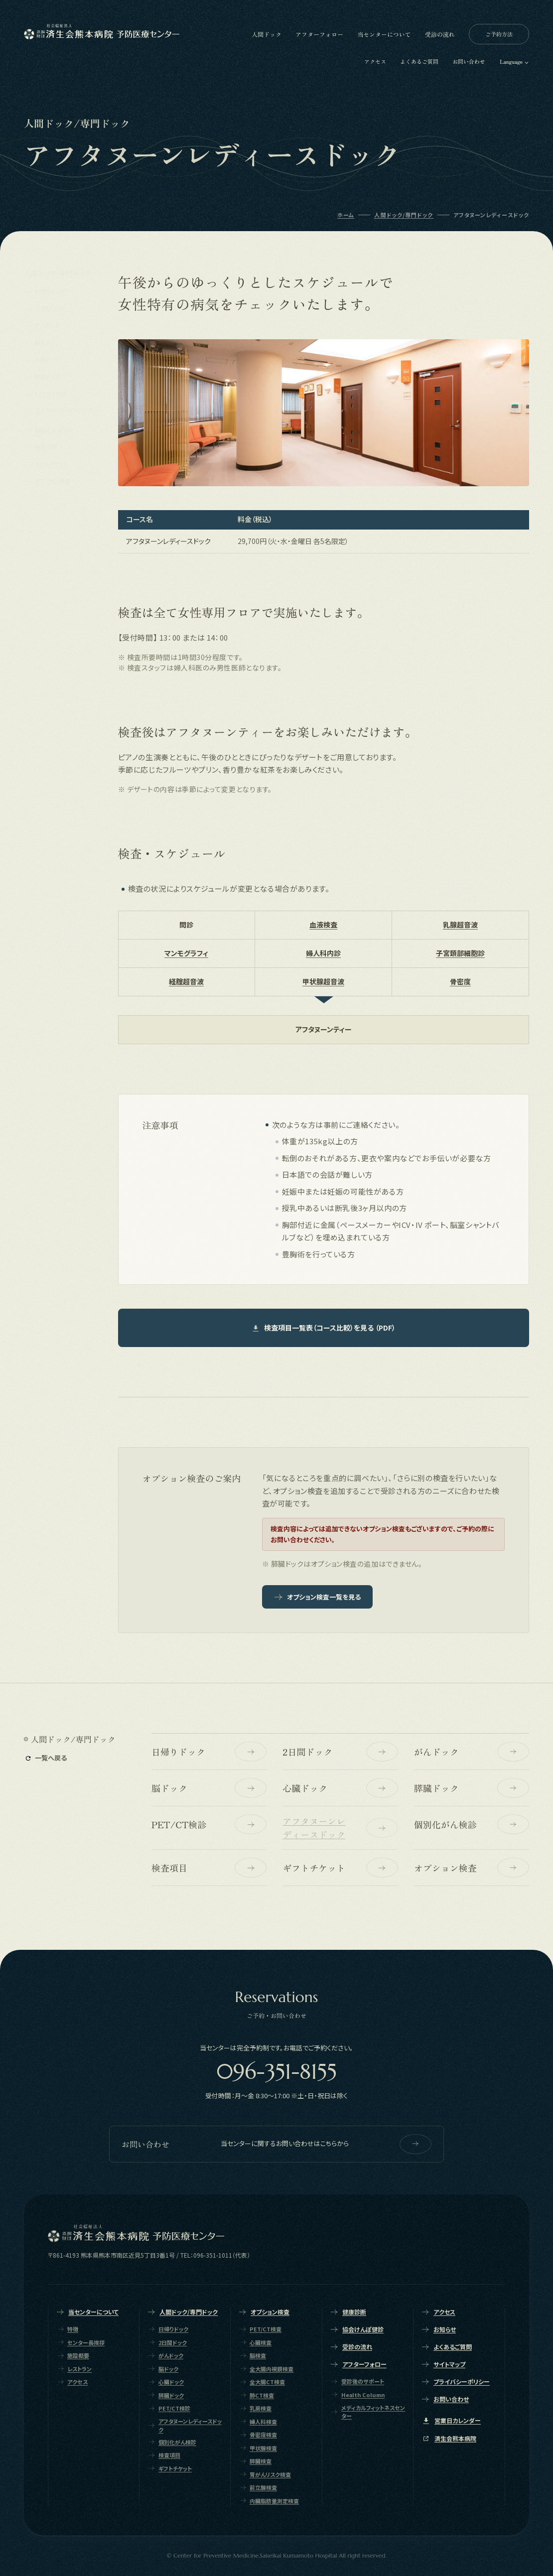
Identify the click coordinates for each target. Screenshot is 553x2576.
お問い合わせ (468, 61)
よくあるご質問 (419, 61)
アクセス (375, 61)
